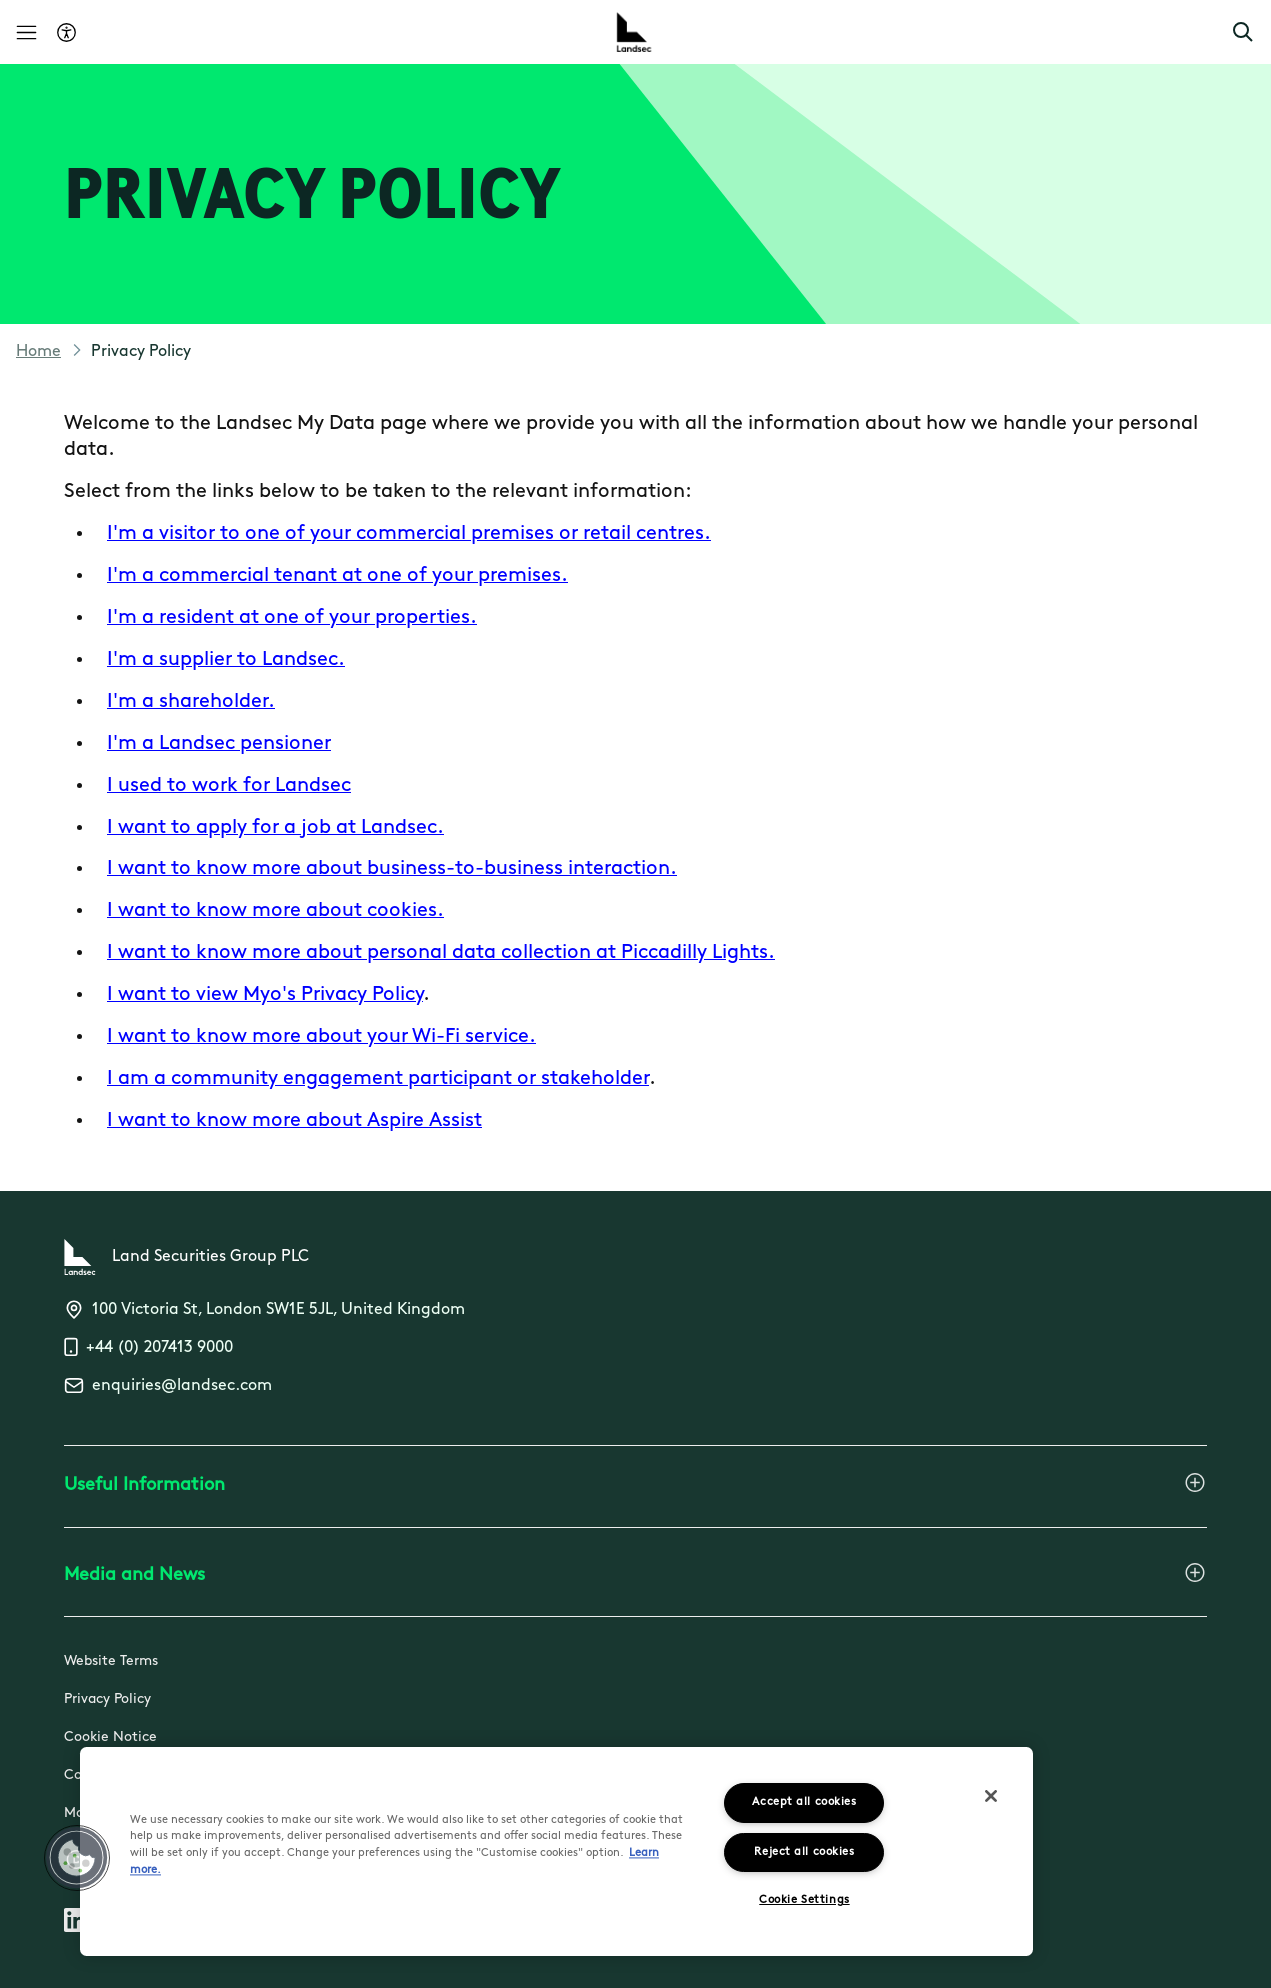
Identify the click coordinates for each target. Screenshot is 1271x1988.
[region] (556, 1851)
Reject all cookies (804, 1852)
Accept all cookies (804, 1802)
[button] (1243, 32)
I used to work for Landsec (229, 786)
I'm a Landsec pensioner (219, 744)
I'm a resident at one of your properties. (292, 618)
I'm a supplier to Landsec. (226, 660)
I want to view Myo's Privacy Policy (265, 995)
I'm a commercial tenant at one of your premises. (337, 576)
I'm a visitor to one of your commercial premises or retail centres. (409, 534)
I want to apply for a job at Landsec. (275, 828)
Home (38, 352)
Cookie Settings (804, 1900)
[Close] (991, 1796)
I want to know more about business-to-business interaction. (392, 869)
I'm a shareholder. (191, 702)
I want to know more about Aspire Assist (294, 1121)
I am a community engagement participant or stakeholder (378, 1079)
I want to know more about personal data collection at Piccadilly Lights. (441, 953)
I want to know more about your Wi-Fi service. (321, 1037)
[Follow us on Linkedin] (76, 1924)
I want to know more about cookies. (275, 911)
